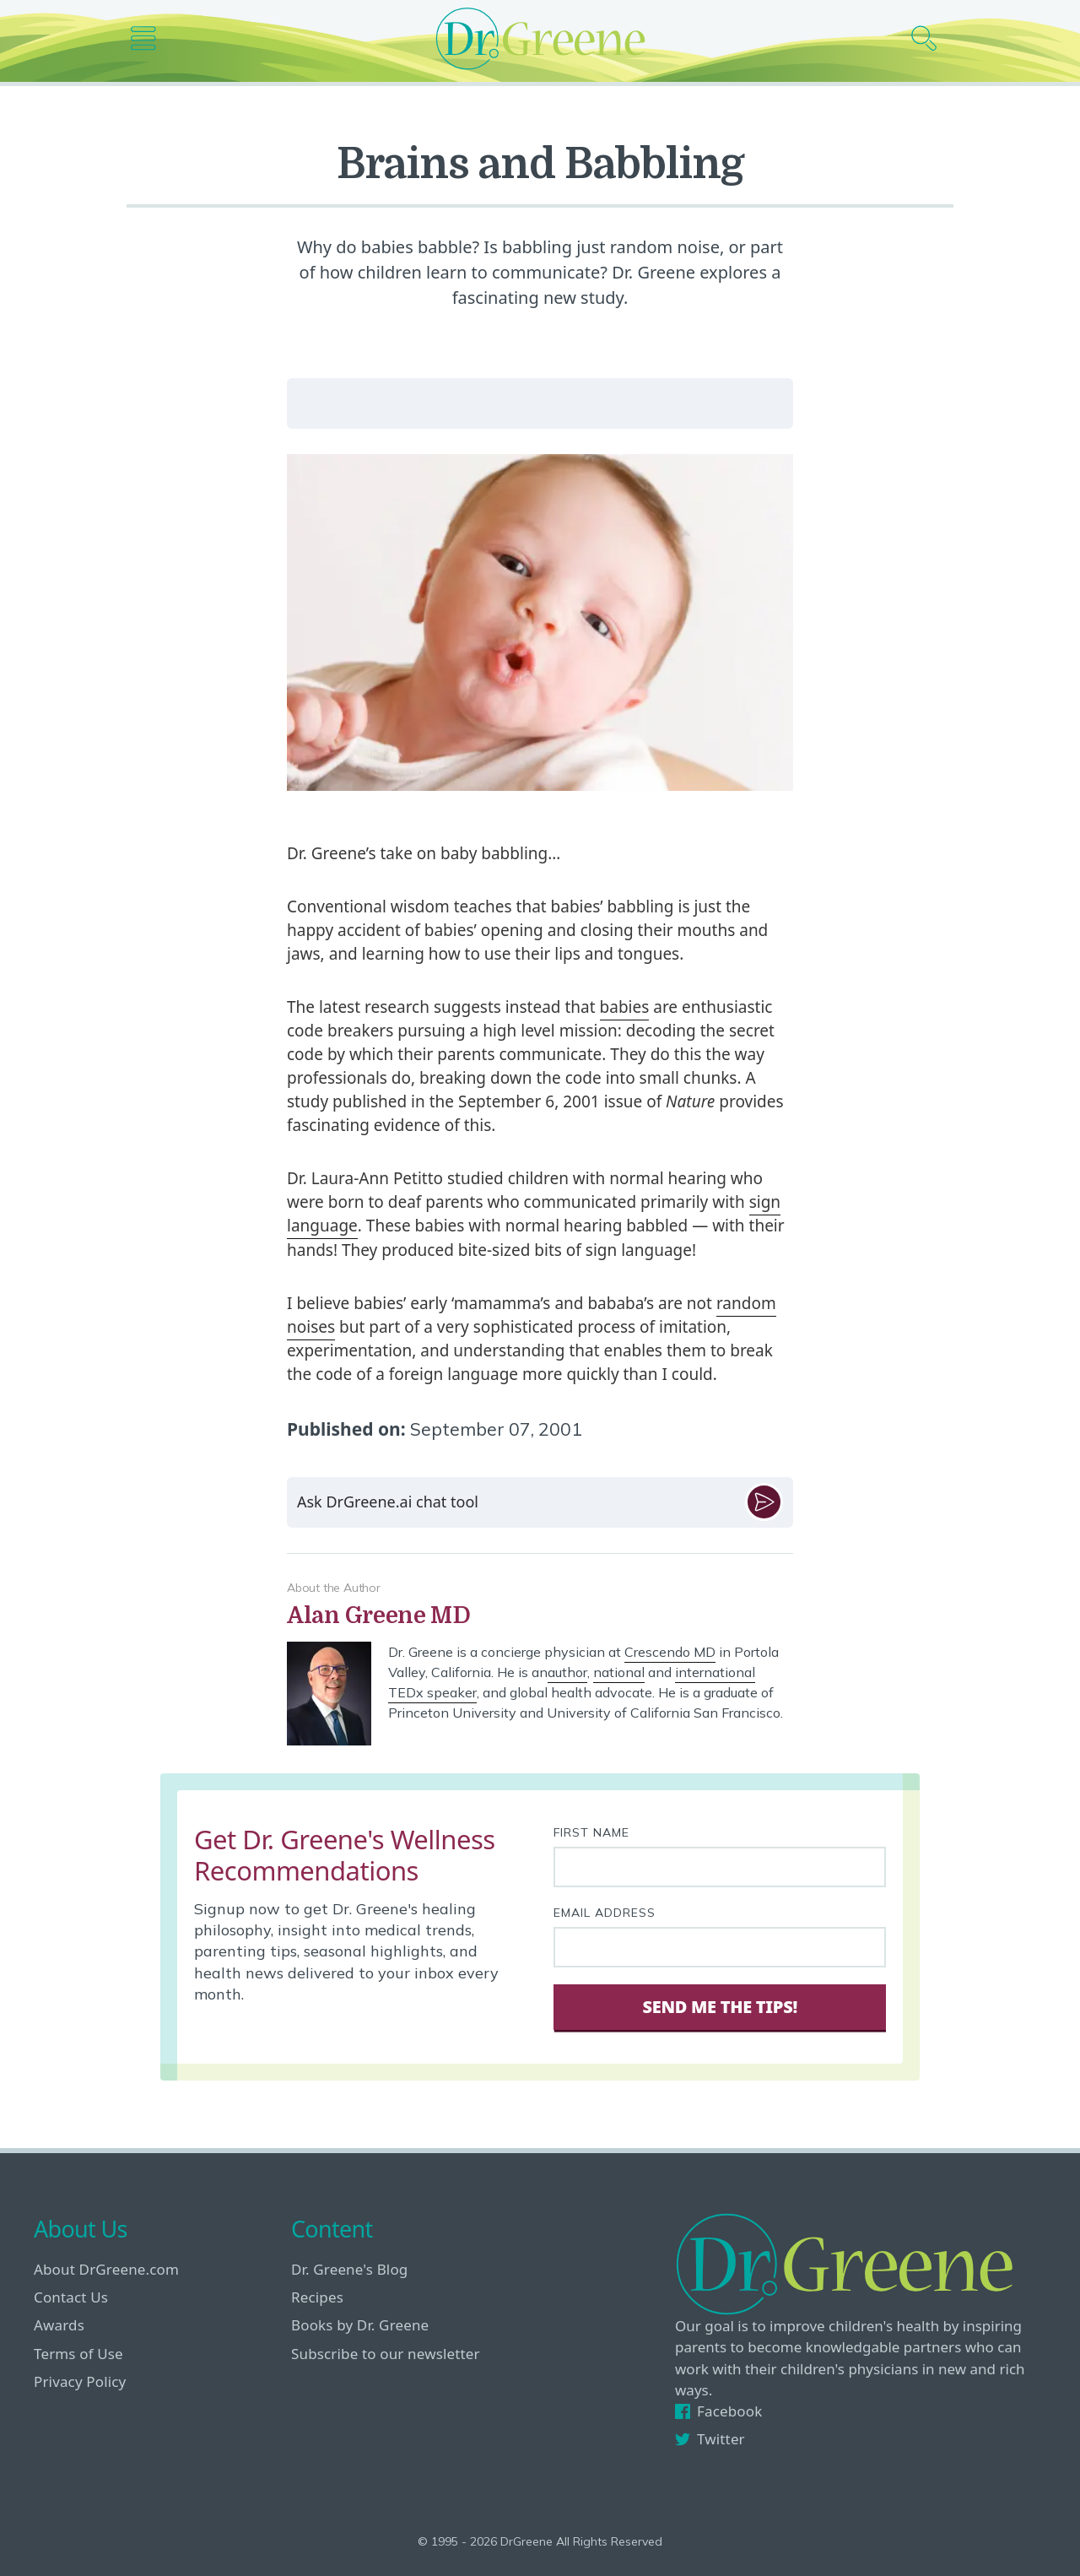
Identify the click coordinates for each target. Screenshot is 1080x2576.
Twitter (710, 2439)
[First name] (720, 1867)
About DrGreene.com (106, 2269)
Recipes (317, 2297)
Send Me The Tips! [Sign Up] (719, 2006)
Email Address (605, 1912)
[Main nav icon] (150, 38)
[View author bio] (540, 1616)
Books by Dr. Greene (360, 2325)
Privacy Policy (80, 2381)
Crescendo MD (670, 1651)
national (619, 1672)
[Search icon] (930, 38)
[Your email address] (720, 1947)
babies (625, 1007)
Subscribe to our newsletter (385, 2353)
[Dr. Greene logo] (540, 38)
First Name (591, 1832)
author (567, 1672)
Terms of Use (78, 2353)
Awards (59, 2325)
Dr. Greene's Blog (349, 2269)
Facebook (718, 2411)
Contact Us (71, 2297)
